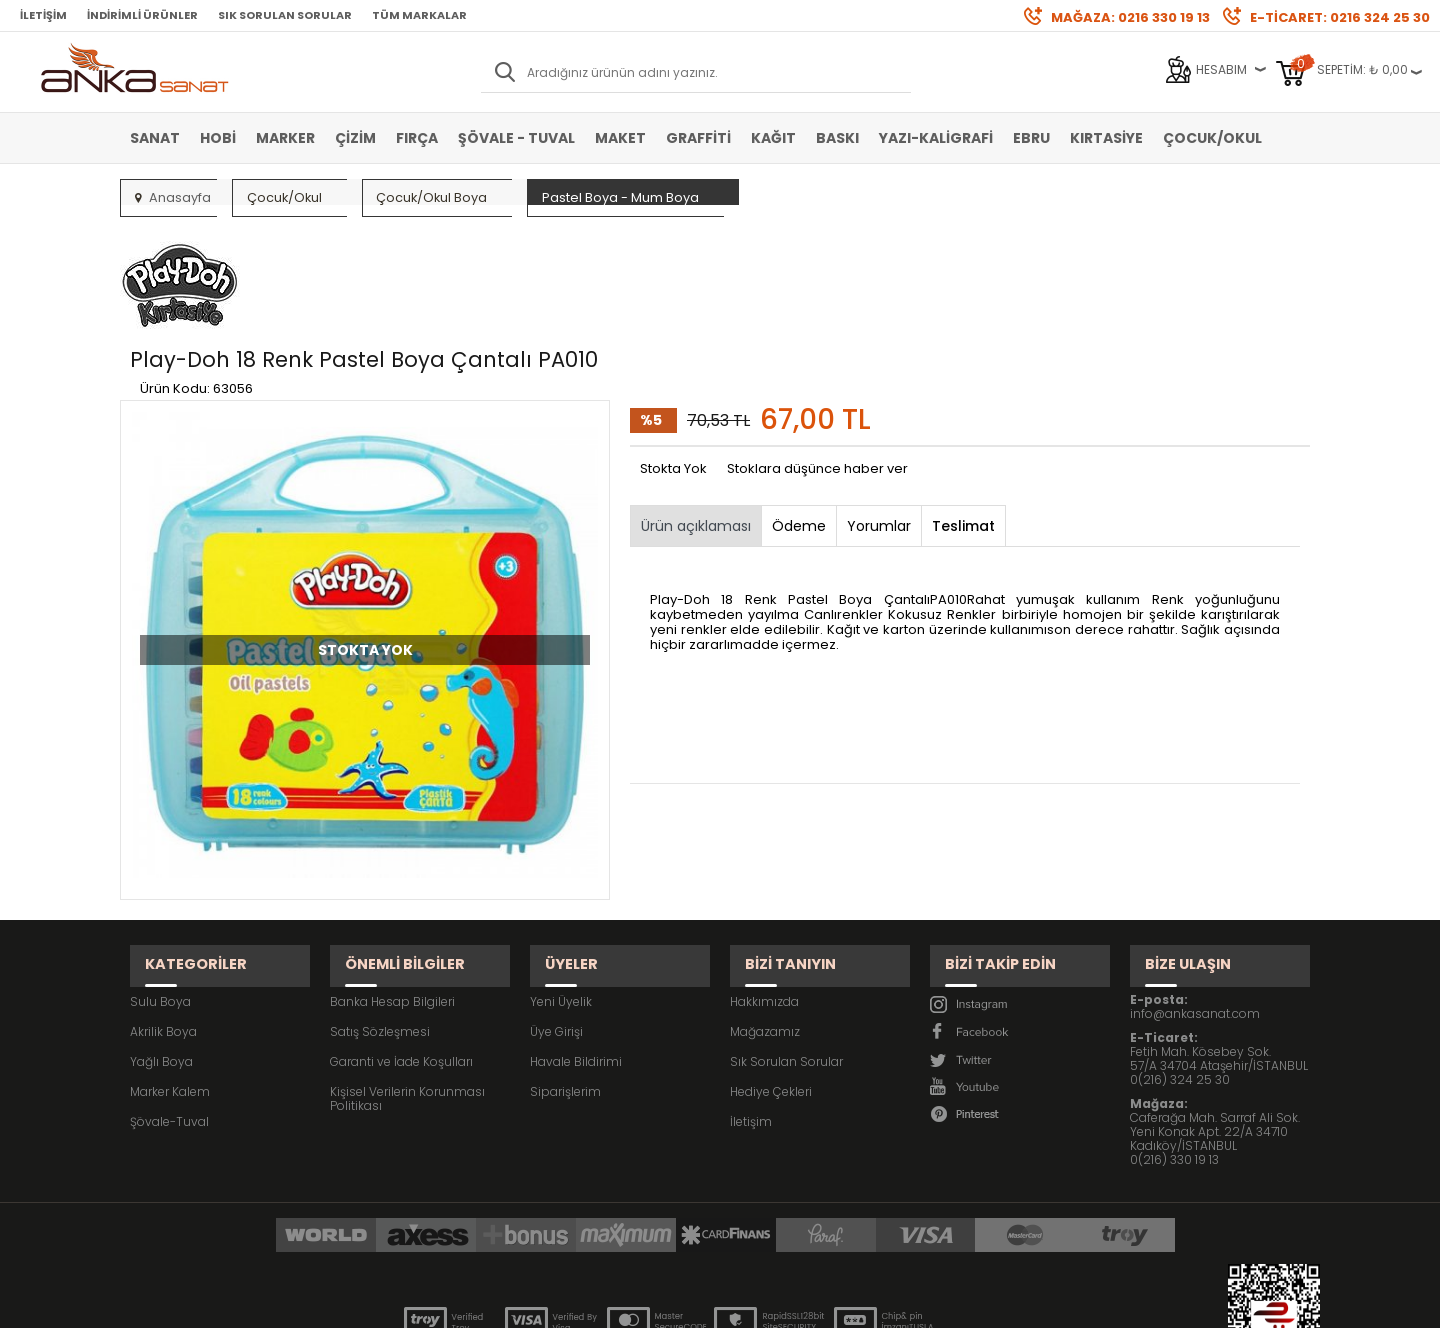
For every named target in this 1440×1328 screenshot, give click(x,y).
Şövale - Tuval (516, 138)
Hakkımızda (764, 888)
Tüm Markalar (419, 15)
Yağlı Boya (161, 948)
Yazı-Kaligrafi (936, 138)
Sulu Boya (160, 888)
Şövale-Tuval (169, 1008)
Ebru (1031, 138)
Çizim (355, 138)
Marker (285, 138)
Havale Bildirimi (576, 948)
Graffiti (698, 138)
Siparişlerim (565, 978)
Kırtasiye (1106, 138)
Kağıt (773, 138)
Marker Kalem (170, 978)
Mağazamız (765, 918)
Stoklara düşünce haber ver (817, 374)
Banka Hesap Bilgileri (392, 888)
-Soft (609, 1302)
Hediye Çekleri (771, 978)
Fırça (417, 138)
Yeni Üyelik (561, 888)
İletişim (43, 15)
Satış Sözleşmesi (380, 918)
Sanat (155, 138)
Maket (620, 138)
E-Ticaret (660, 1302)
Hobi (218, 138)
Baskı (837, 138)
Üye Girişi (556, 918)
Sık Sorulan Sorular (285, 15)
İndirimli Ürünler (142, 15)
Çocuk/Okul (1212, 138)
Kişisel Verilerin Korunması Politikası (407, 985)
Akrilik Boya (163, 918)
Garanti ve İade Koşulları (401, 948)
